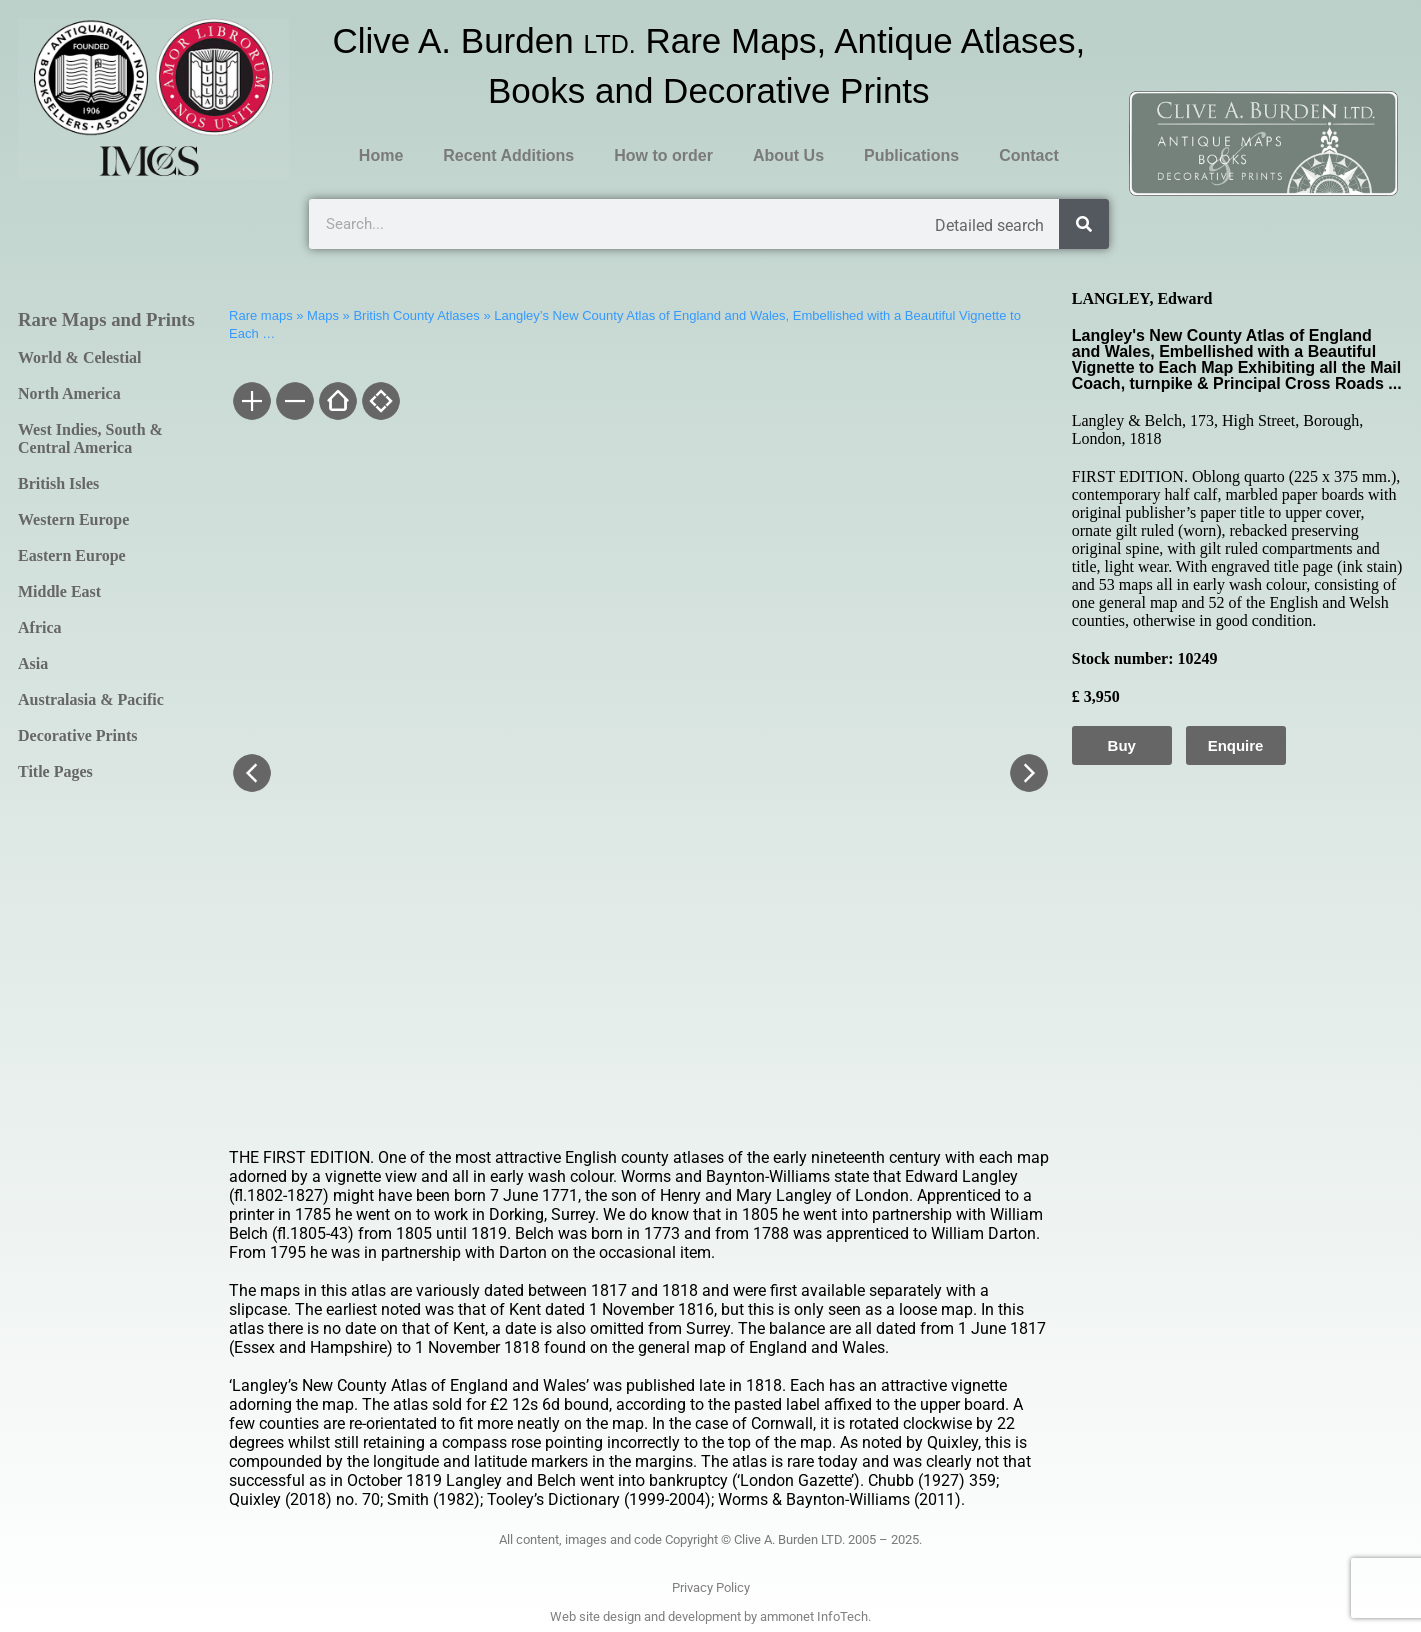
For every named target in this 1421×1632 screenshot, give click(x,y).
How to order (663, 155)
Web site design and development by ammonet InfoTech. (710, 1616)
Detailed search (989, 225)
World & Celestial (80, 357)
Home (381, 155)
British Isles (58, 483)
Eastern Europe (72, 555)
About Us (788, 155)
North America (69, 393)
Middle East (59, 591)
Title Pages (55, 771)
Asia (33, 663)
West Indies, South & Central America (90, 438)
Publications (911, 155)
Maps (323, 315)
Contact (1029, 155)
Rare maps (261, 315)
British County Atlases (416, 315)
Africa (40, 627)
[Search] (1084, 224)
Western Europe (73, 519)
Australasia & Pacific (91, 699)
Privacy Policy (711, 1587)
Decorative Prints (78, 735)
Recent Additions (508, 155)
